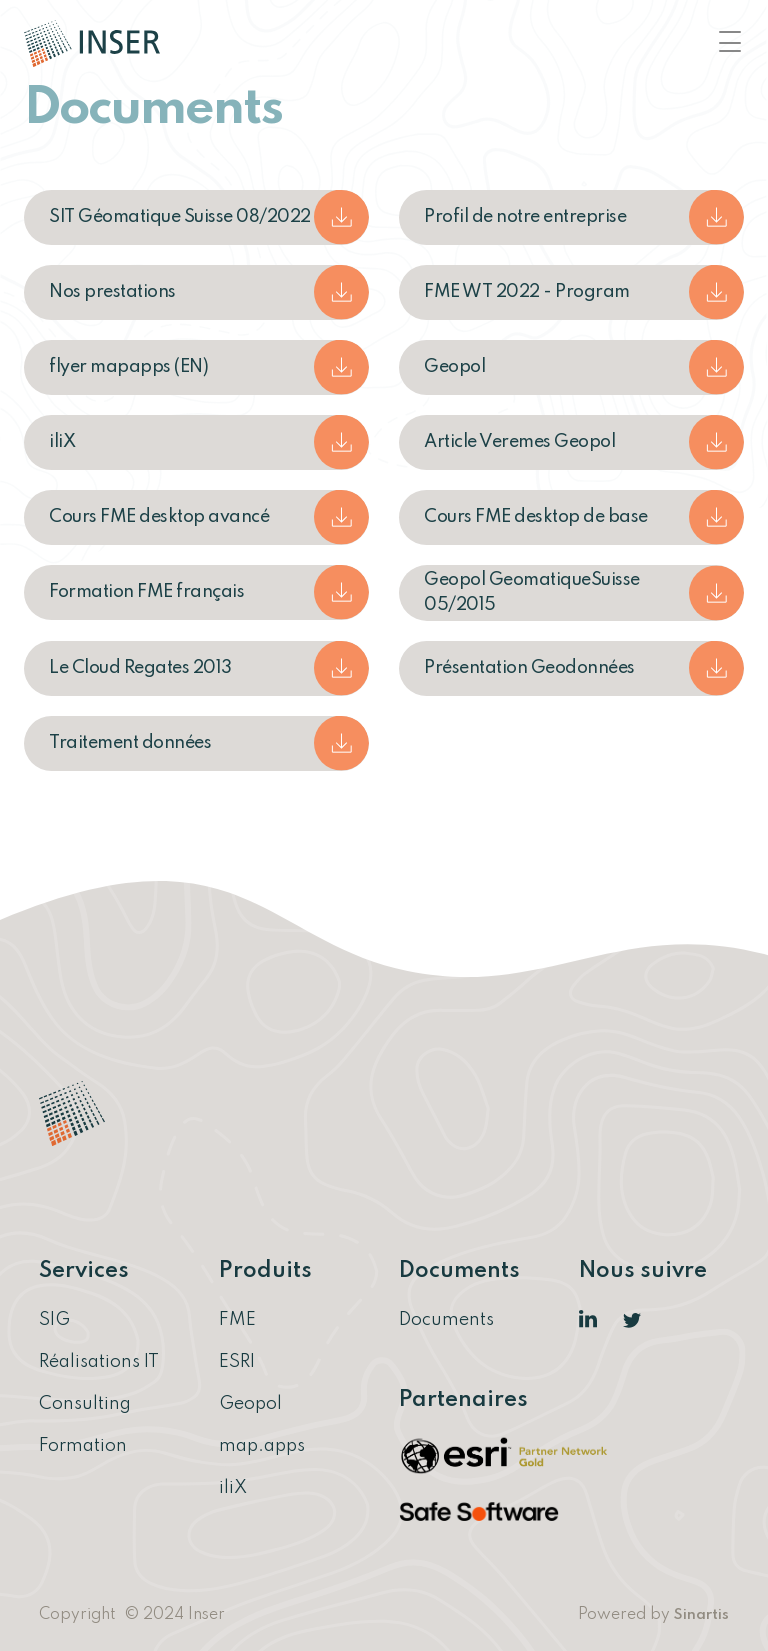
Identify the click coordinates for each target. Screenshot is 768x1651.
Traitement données (130, 743)
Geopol (454, 367)
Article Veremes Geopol (519, 442)
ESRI (237, 1362)
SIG (54, 1320)
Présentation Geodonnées (529, 668)
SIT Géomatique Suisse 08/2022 (180, 217)
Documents (446, 1320)
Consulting (85, 1404)
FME (237, 1320)
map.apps (262, 1446)
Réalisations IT (99, 1362)
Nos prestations (112, 292)
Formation (83, 1446)
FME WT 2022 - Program (527, 292)
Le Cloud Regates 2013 (140, 668)
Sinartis (701, 1615)
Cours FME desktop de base (536, 517)
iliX (62, 442)
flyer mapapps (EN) (128, 367)
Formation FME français (146, 592)
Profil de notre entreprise (525, 217)
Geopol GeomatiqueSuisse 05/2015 (532, 592)
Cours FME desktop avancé (159, 517)
